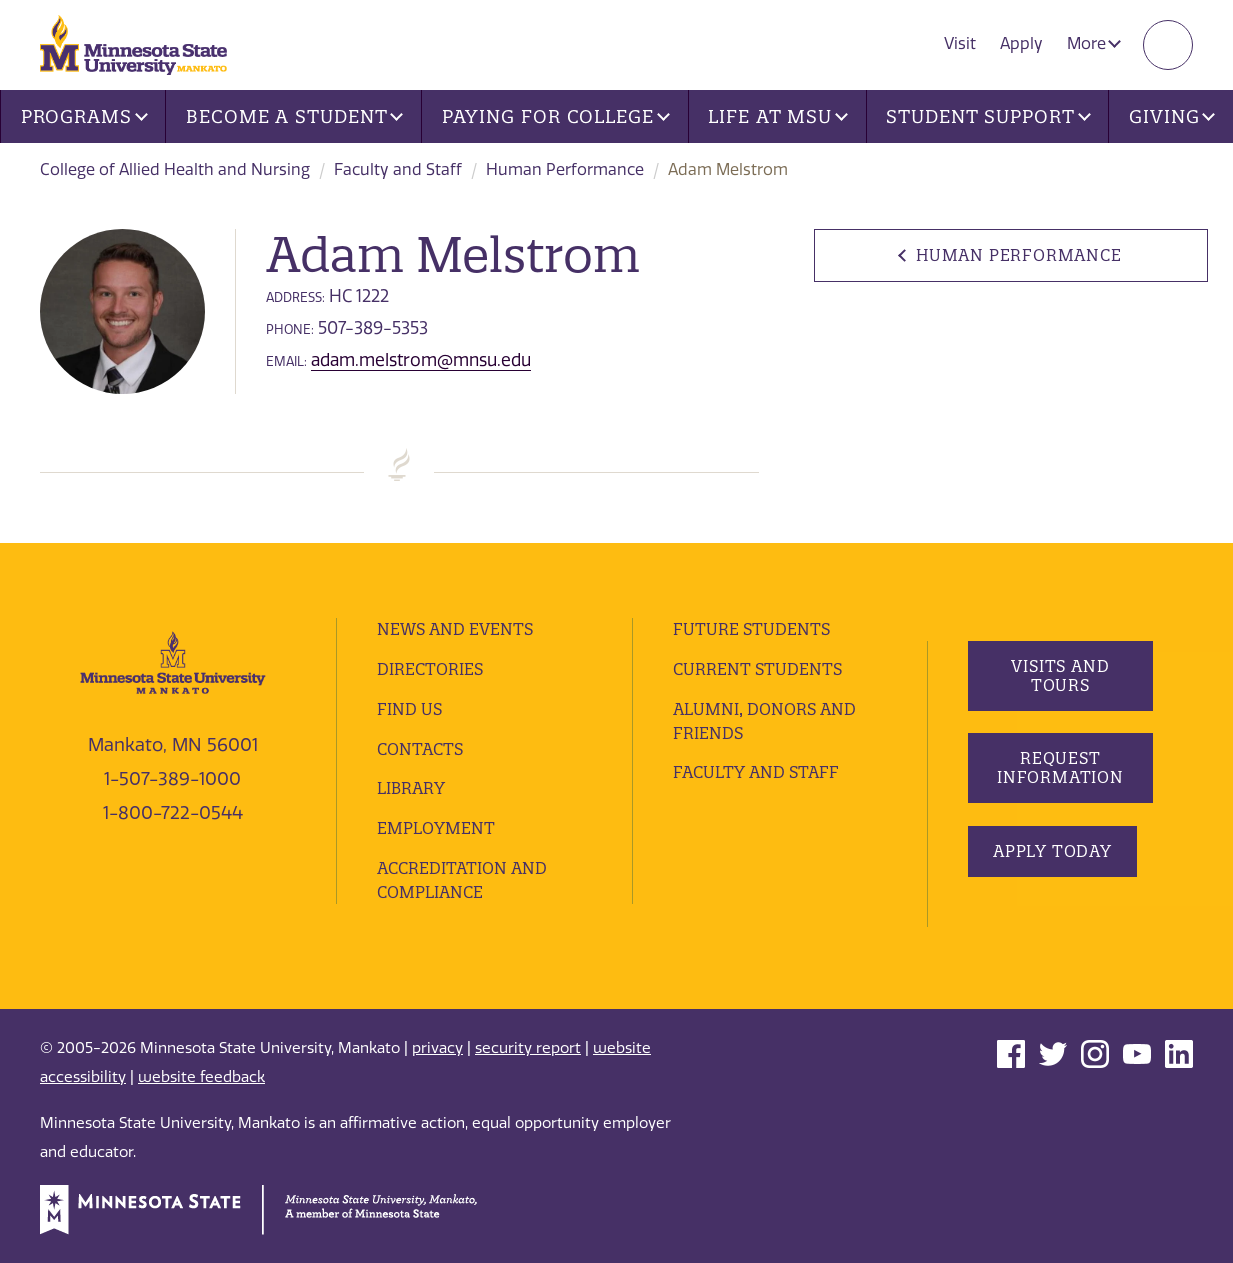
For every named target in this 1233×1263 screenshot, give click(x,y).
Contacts (420, 749)
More (1094, 43)
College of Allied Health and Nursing (175, 169)
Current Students (757, 669)
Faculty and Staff (398, 169)
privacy (437, 1048)
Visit (960, 43)
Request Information (1060, 767)
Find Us (409, 709)
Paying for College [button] (556, 116)
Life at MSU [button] (778, 116)
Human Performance (565, 169)
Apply (1021, 43)
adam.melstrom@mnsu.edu (421, 360)
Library (411, 788)
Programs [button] (84, 116)
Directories (430, 669)
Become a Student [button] (294, 116)
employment (436, 828)
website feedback (201, 1077)
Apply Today (1052, 851)
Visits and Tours (1061, 675)
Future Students (751, 629)
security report (528, 1048)
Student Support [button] (988, 116)
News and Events (455, 629)
